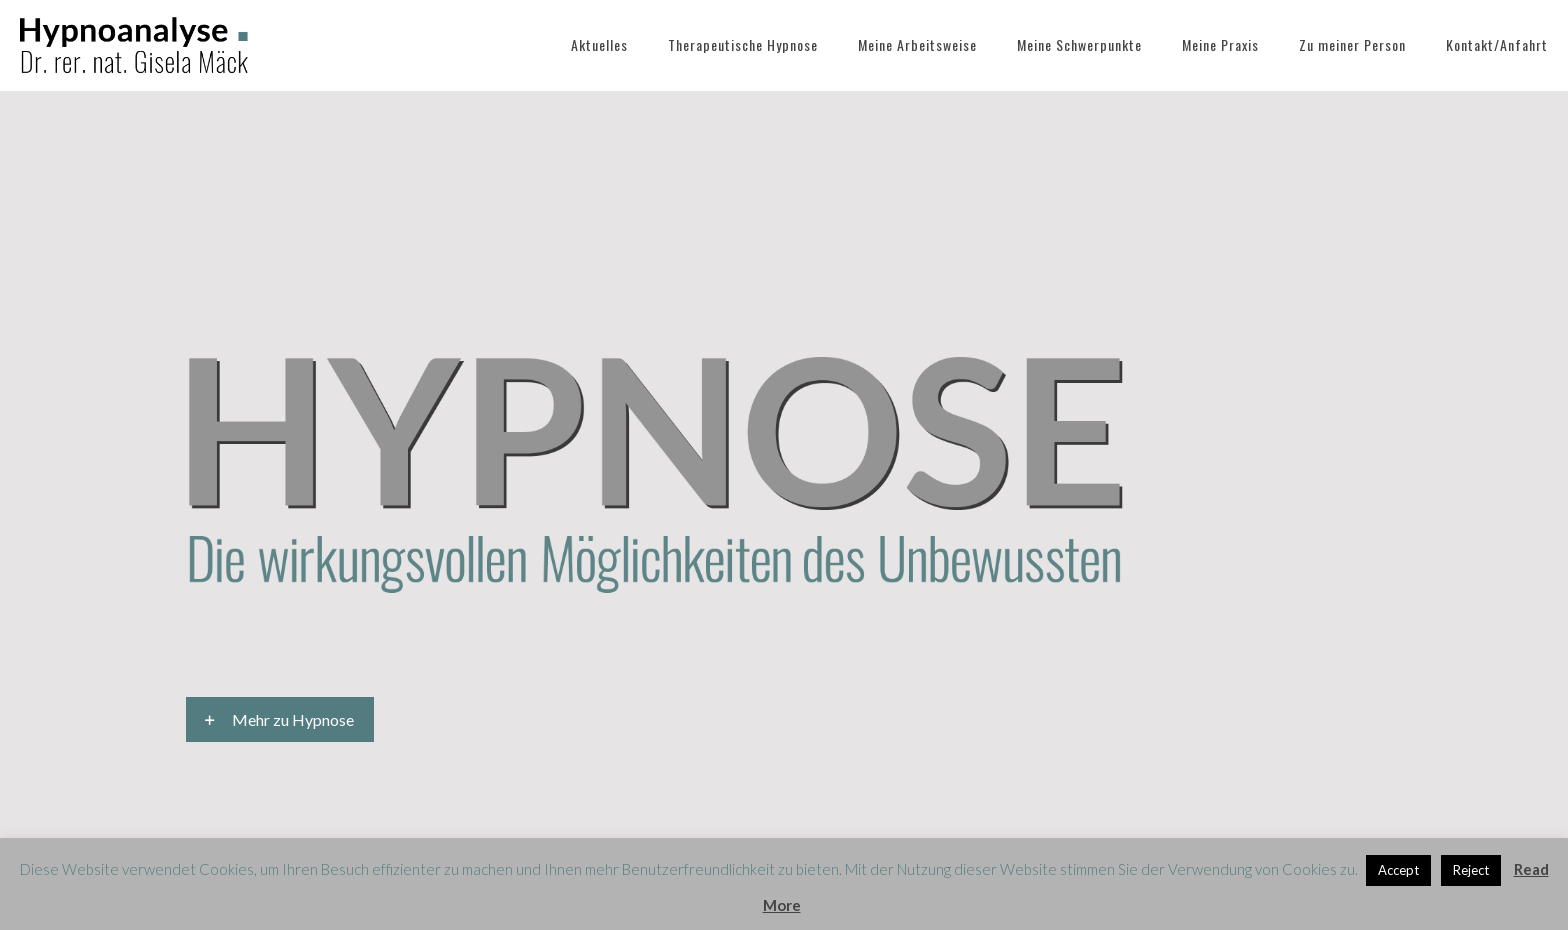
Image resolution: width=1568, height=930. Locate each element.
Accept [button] (1398, 870)
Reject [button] (1471, 870)
